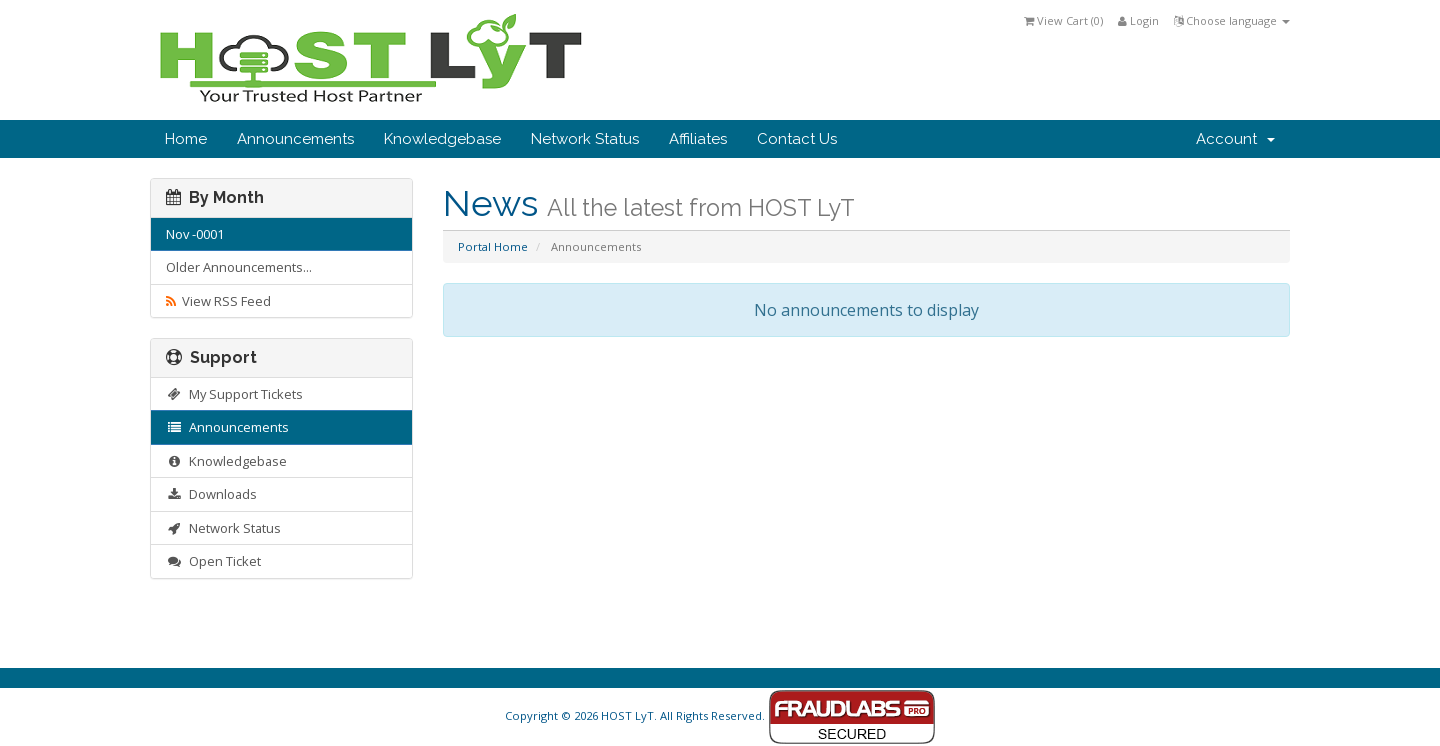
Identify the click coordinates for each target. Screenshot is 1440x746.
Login (1138, 20)
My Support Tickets (234, 394)
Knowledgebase (442, 139)
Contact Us (797, 139)
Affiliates (698, 139)
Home (186, 139)
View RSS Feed (218, 301)
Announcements (295, 139)
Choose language (1232, 20)
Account (1235, 139)
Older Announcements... (239, 267)
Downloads (211, 494)
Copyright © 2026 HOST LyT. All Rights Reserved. (720, 715)
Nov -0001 (195, 234)
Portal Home (493, 246)
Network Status (585, 139)
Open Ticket (213, 561)
